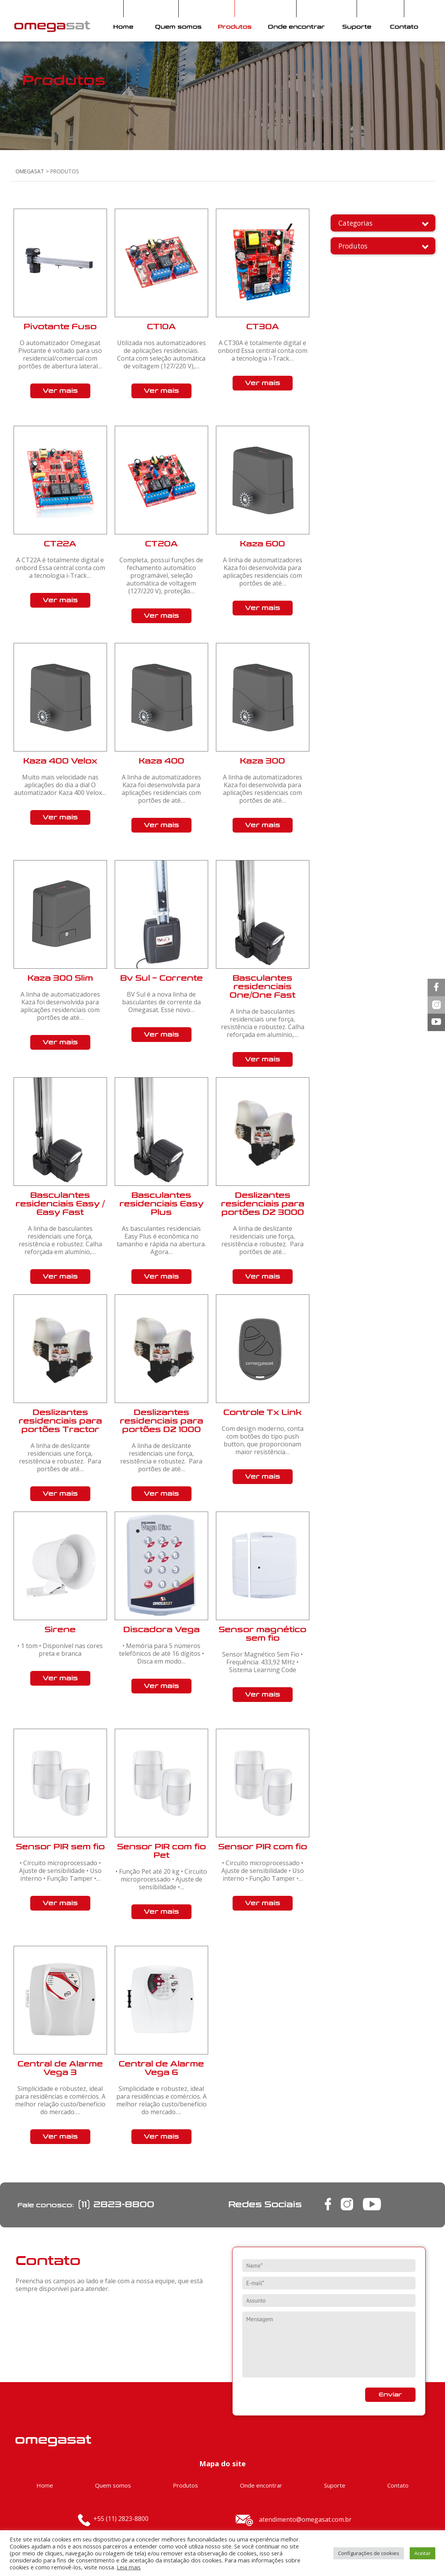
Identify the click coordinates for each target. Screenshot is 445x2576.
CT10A (161, 326)
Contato (404, 27)
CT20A (161, 543)
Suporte (356, 27)
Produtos (235, 27)
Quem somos (178, 27)
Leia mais (129, 2567)
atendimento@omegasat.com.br (305, 2519)
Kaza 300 (262, 761)
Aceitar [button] (422, 2553)
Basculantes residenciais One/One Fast (262, 987)
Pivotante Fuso (60, 326)
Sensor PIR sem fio (60, 1846)
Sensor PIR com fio (262, 1846)
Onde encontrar (296, 27)
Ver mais (60, 390)
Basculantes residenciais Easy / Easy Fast (60, 1204)
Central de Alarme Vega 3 (60, 2068)
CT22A (60, 543)
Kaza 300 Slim (60, 978)
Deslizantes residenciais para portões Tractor (60, 1421)
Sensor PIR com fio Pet (161, 1851)
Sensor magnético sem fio (262, 1634)
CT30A (262, 326)
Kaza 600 (262, 543)
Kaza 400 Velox (60, 761)
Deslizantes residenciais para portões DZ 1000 (161, 1421)
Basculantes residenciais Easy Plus (161, 1204)
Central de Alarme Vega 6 (161, 2068)
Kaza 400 (161, 761)
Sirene (60, 1629)
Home (123, 27)
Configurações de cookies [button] (368, 2553)
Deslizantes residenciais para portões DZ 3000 (262, 1204)
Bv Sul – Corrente (161, 978)
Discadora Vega (161, 1629)
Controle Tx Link (262, 1412)
